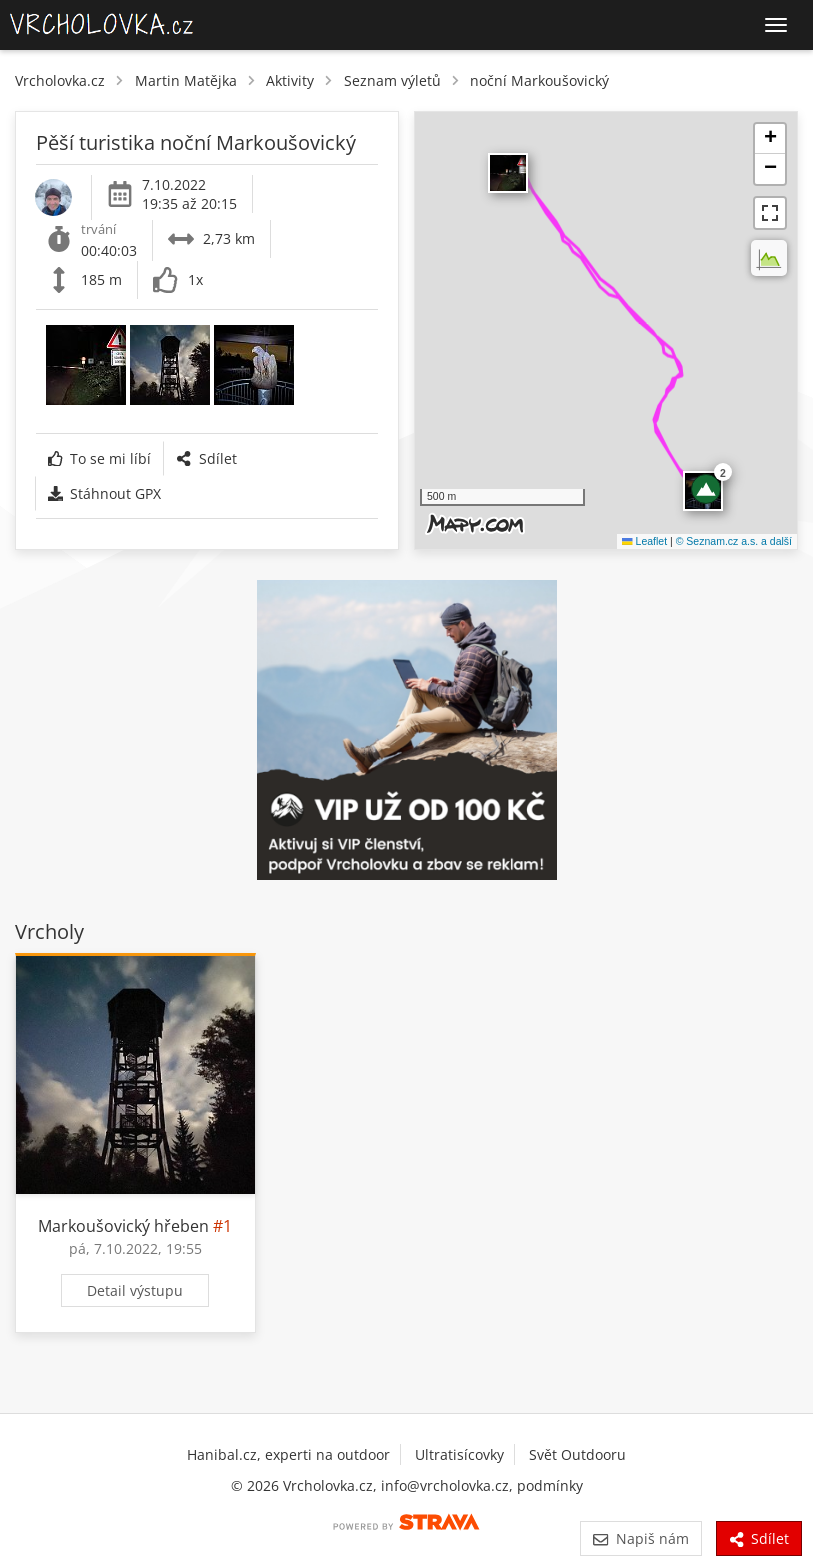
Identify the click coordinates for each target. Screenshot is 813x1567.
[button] (706, 489)
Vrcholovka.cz (60, 80)
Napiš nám (640, 1538)
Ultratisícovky (459, 1454)
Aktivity (290, 80)
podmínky (550, 1485)
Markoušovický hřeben (123, 1226)
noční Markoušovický (539, 80)
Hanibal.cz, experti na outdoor (288, 1454)
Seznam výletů (392, 80)
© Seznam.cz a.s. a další (734, 541)
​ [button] (508, 173)
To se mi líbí (99, 458)
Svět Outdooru (577, 1454)
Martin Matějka (186, 80)
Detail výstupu (135, 1290)
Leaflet (644, 541)
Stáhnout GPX (104, 493)
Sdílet (206, 458)
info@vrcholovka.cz (445, 1485)
